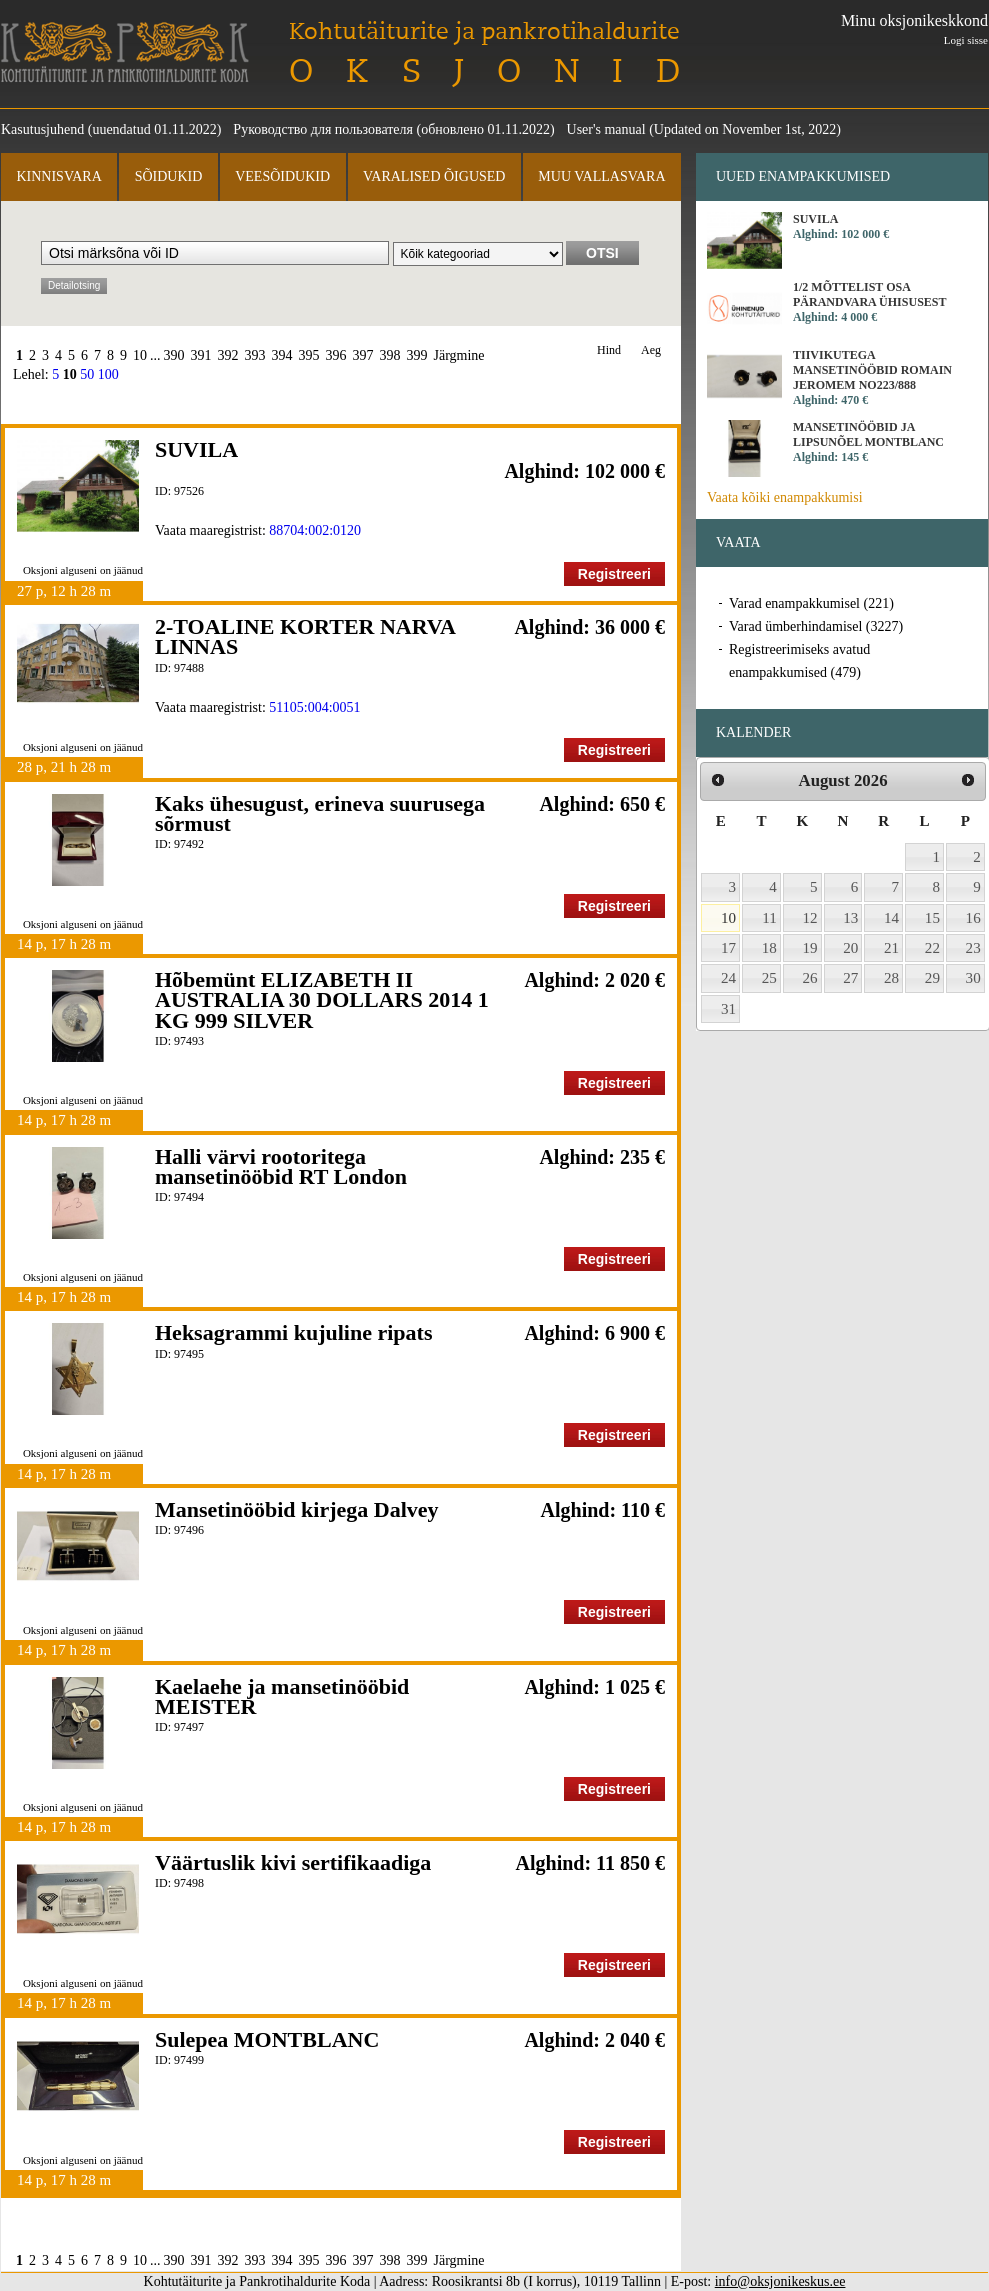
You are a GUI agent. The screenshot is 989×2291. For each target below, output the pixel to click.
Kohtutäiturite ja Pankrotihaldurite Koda (125, 52)
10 (140, 355)
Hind (609, 350)
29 (932, 978)
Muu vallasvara (601, 176)
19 (810, 948)
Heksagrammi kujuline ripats (293, 1332)
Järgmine (459, 355)
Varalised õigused (434, 176)
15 (932, 918)
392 (228, 355)
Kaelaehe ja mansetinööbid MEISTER (282, 1696)
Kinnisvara (58, 176)
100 (108, 374)
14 (891, 918)
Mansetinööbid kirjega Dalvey (297, 1509)
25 (769, 978)
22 (932, 948)
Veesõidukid (282, 176)
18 (769, 948)
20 (850, 948)
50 (87, 374)
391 (201, 355)
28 (891, 978)
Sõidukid (169, 176)
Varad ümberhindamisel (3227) (816, 626)
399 (417, 355)
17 (728, 948)
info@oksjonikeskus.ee (780, 2281)
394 (282, 355)
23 (973, 948)
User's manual (606, 129)
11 (769, 918)
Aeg (651, 350)
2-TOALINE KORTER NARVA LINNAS (305, 636)
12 (810, 918)
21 (891, 948)
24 (728, 978)
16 (973, 918)
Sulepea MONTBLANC (267, 2039)
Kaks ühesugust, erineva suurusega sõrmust (320, 813)
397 (363, 355)
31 (728, 1009)
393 (255, 355)
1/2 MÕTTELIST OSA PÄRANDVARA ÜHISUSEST (869, 294)
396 (336, 355)
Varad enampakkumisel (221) (811, 603)
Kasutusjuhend (42, 129)
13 (850, 918)
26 (810, 978)
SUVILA (196, 449)
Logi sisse (966, 40)
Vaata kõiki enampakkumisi (785, 497)
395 (309, 355)
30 (973, 978)
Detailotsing (74, 285)
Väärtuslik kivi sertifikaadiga (293, 1862)
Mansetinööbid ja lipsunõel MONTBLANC (868, 434)
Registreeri (614, 574)
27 (850, 978)
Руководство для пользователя (323, 129)
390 (174, 355)
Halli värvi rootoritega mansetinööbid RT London (281, 1166)
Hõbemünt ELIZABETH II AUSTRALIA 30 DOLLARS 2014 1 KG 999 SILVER (322, 1000)
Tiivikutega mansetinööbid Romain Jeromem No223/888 (872, 370)
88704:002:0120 (315, 530)
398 (390, 355)
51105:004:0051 (314, 707)
